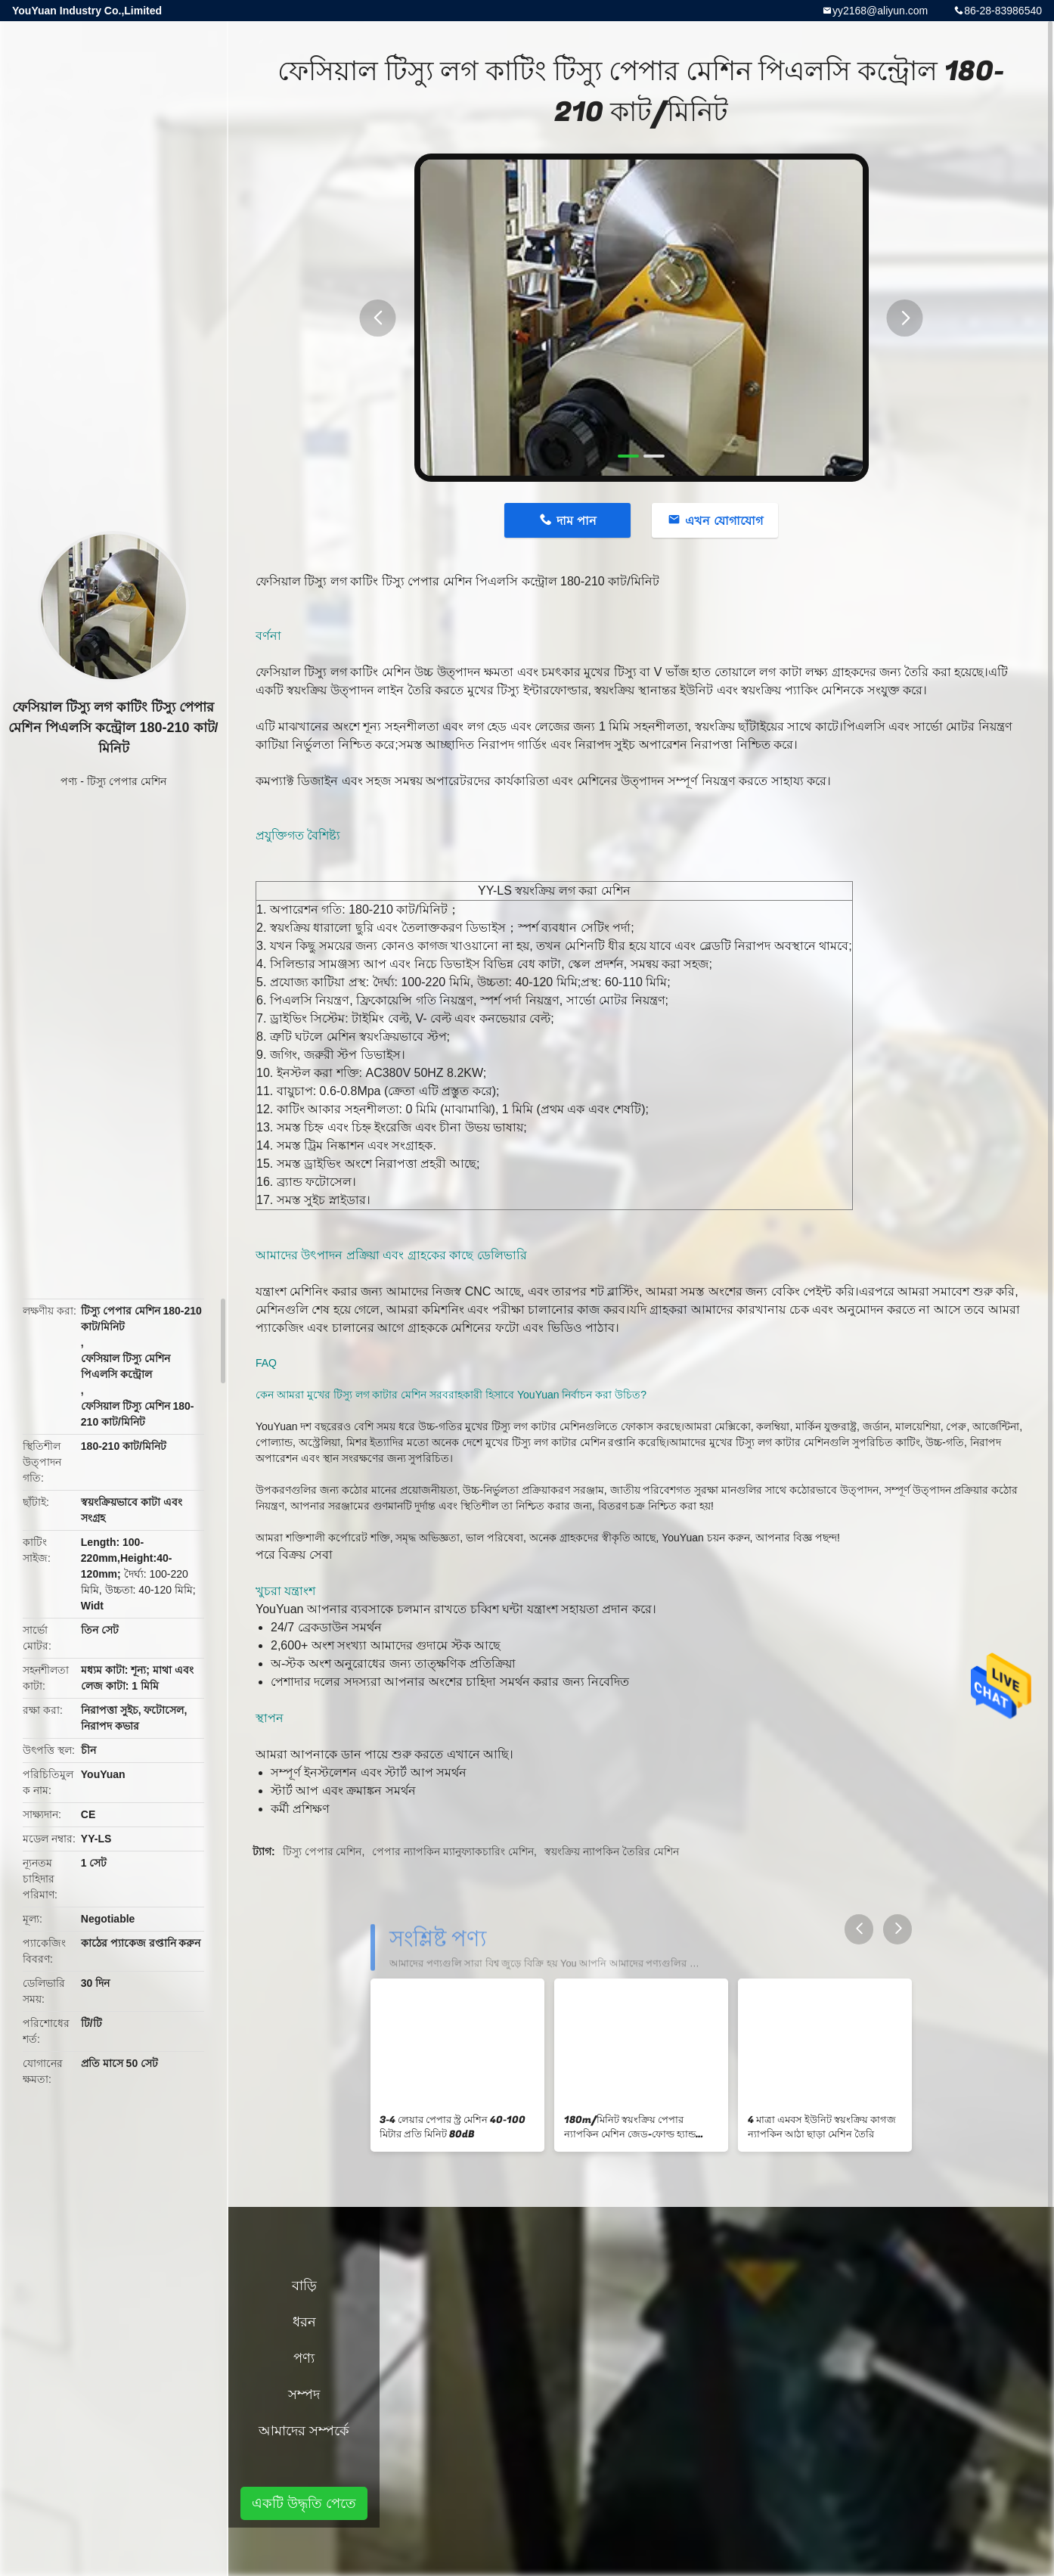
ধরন (304, 2321)
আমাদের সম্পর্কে (304, 2430)
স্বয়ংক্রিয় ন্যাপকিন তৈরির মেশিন (611, 1851)
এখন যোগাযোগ (723, 520)
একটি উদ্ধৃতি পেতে (304, 2503)
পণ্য (68, 781)
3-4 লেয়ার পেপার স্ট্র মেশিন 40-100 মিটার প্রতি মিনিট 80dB (452, 2127)
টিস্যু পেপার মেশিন (126, 781)
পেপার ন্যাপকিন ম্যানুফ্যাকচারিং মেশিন (453, 1851)
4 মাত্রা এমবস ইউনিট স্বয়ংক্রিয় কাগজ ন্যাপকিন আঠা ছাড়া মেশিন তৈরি (822, 2127)
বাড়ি (304, 2285)
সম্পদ (304, 2394)
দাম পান (576, 520)
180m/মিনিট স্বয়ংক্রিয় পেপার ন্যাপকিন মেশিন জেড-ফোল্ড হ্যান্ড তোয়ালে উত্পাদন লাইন (630, 2127)
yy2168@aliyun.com (880, 11)
